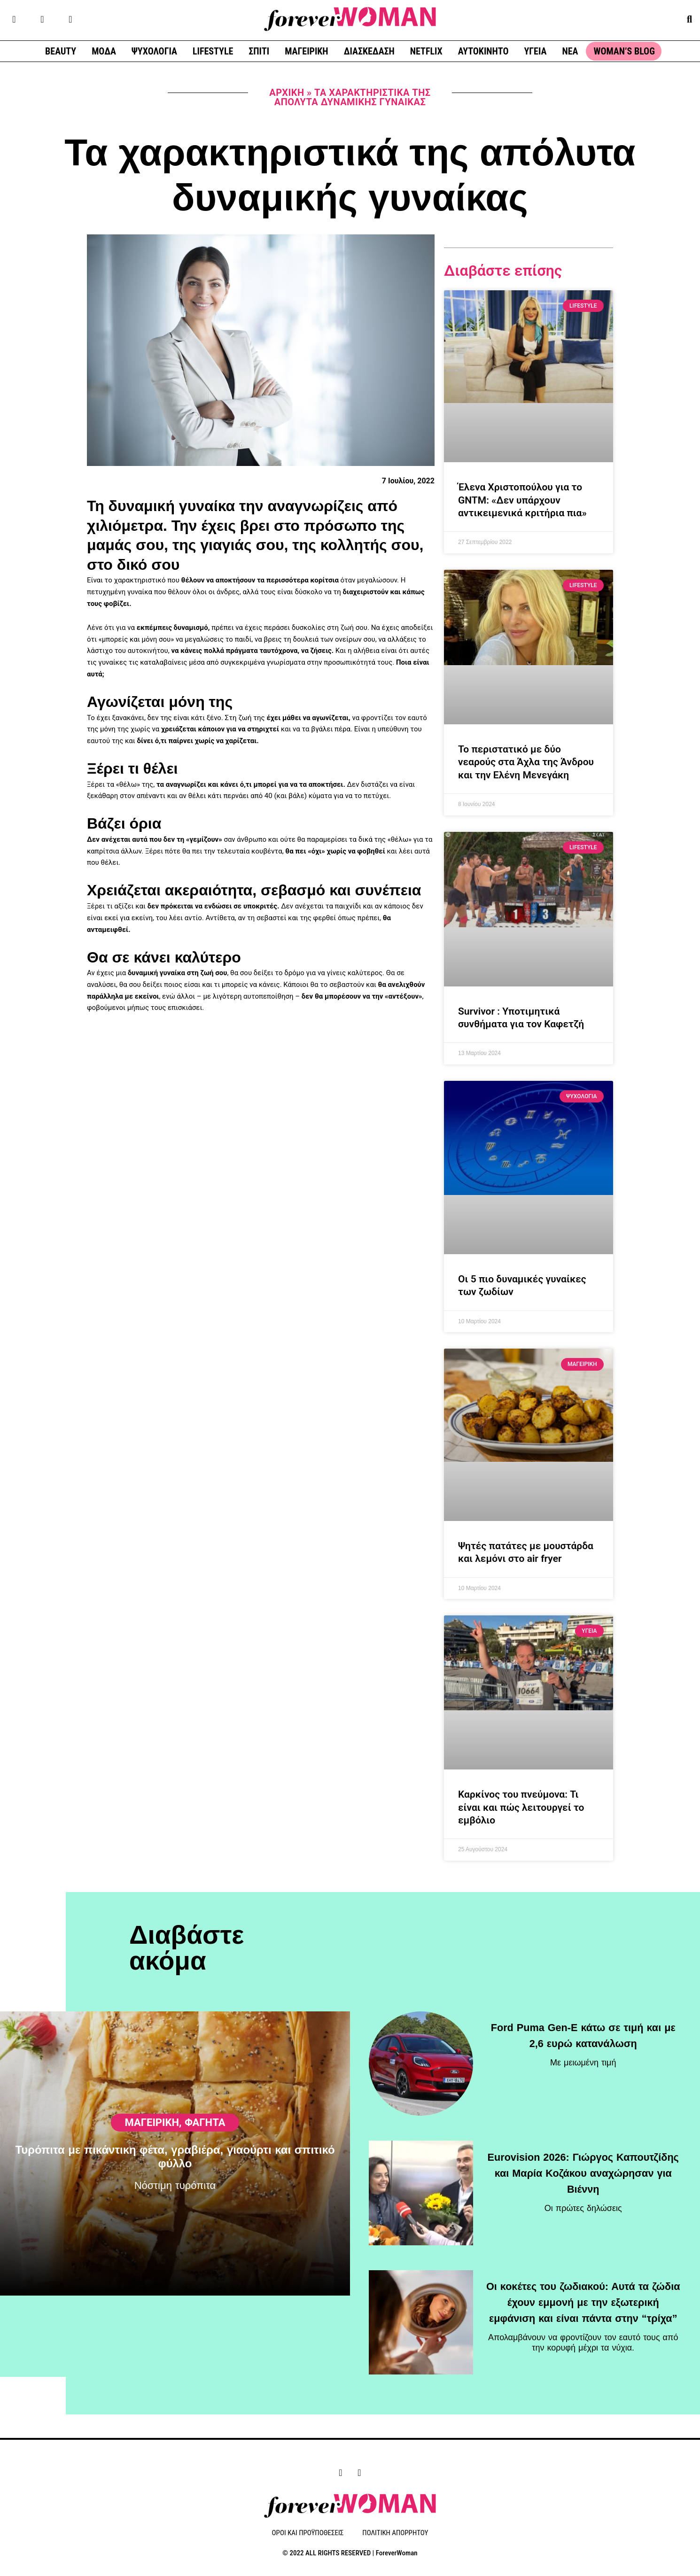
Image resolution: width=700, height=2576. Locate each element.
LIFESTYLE (213, 51)
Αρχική (286, 92)
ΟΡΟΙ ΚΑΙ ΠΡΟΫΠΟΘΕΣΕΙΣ (308, 2533)
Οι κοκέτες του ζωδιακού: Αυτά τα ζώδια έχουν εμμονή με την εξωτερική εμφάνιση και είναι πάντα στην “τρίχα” (583, 2299)
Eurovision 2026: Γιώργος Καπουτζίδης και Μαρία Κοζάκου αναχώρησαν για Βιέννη (583, 2170)
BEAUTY (60, 51)
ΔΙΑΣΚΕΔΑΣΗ (369, 51)
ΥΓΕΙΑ (535, 51)
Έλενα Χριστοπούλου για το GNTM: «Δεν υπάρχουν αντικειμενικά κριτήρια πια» (522, 500)
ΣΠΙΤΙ (259, 51)
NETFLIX (426, 51)
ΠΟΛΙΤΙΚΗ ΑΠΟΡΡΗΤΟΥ (395, 2533)
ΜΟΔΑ (104, 51)
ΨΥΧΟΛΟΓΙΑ (154, 51)
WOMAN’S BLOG (623, 51)
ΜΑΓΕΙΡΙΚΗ (306, 51)
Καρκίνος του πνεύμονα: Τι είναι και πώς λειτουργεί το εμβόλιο (521, 1807)
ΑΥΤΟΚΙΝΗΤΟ (483, 51)
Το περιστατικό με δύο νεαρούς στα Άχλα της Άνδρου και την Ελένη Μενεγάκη (526, 762)
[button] (689, 19)
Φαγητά (205, 2162)
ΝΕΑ (570, 51)
